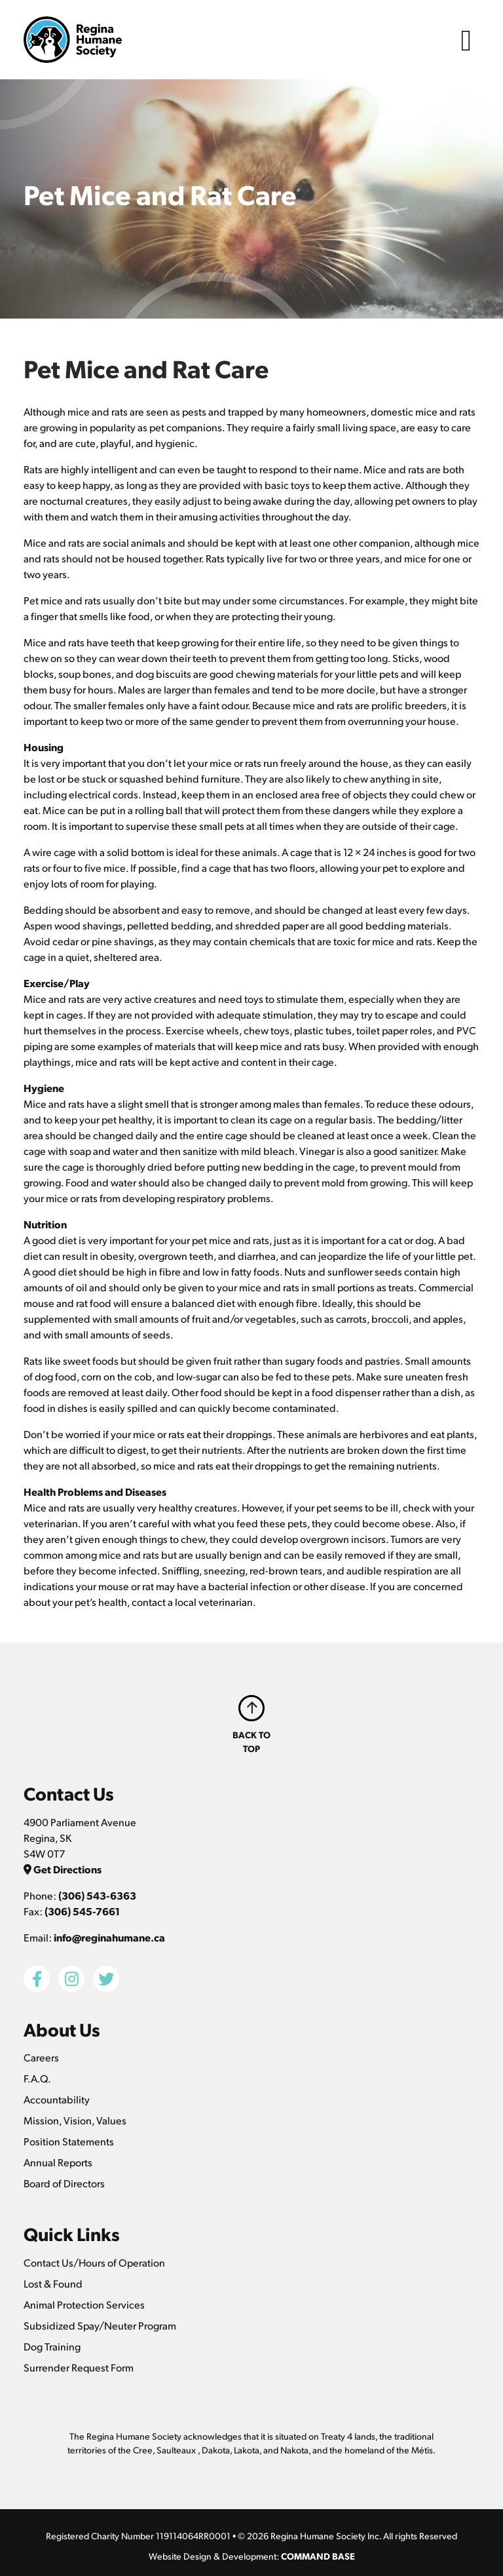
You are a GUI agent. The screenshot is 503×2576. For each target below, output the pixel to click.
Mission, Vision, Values (75, 2120)
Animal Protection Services (84, 2304)
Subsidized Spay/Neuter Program (100, 2325)
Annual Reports (58, 2162)
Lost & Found (53, 2283)
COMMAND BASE (318, 2556)
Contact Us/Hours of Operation (94, 2262)
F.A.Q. (37, 2078)
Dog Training (52, 2346)
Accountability (57, 2099)
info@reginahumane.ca (109, 1937)
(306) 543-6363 (97, 1895)
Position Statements (69, 2141)
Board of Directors (64, 2183)
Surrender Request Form (79, 2367)
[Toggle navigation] (466, 39)
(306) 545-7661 (82, 1911)
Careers (41, 2057)
